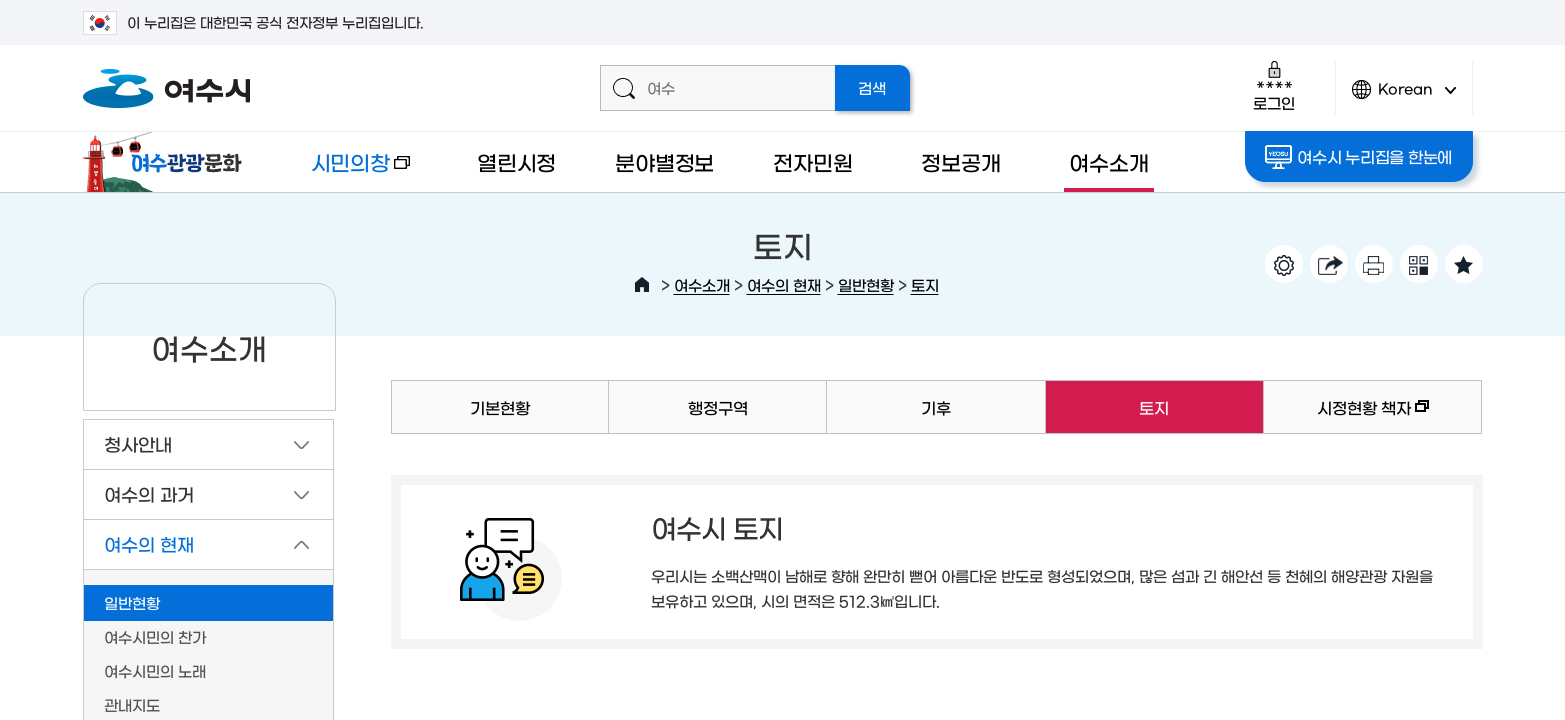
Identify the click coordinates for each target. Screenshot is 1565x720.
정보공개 (960, 161)
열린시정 (516, 161)
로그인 (1273, 85)
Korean (1404, 97)
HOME (642, 285)
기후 (936, 407)
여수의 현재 (784, 284)
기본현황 (500, 407)
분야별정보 (664, 161)
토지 (925, 284)
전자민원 (812, 161)
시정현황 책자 (1346, 416)
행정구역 (718, 407)
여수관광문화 (168, 162)
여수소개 (1108, 161)
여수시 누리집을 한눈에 (1358, 157)
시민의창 (344, 171)
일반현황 (866, 284)
